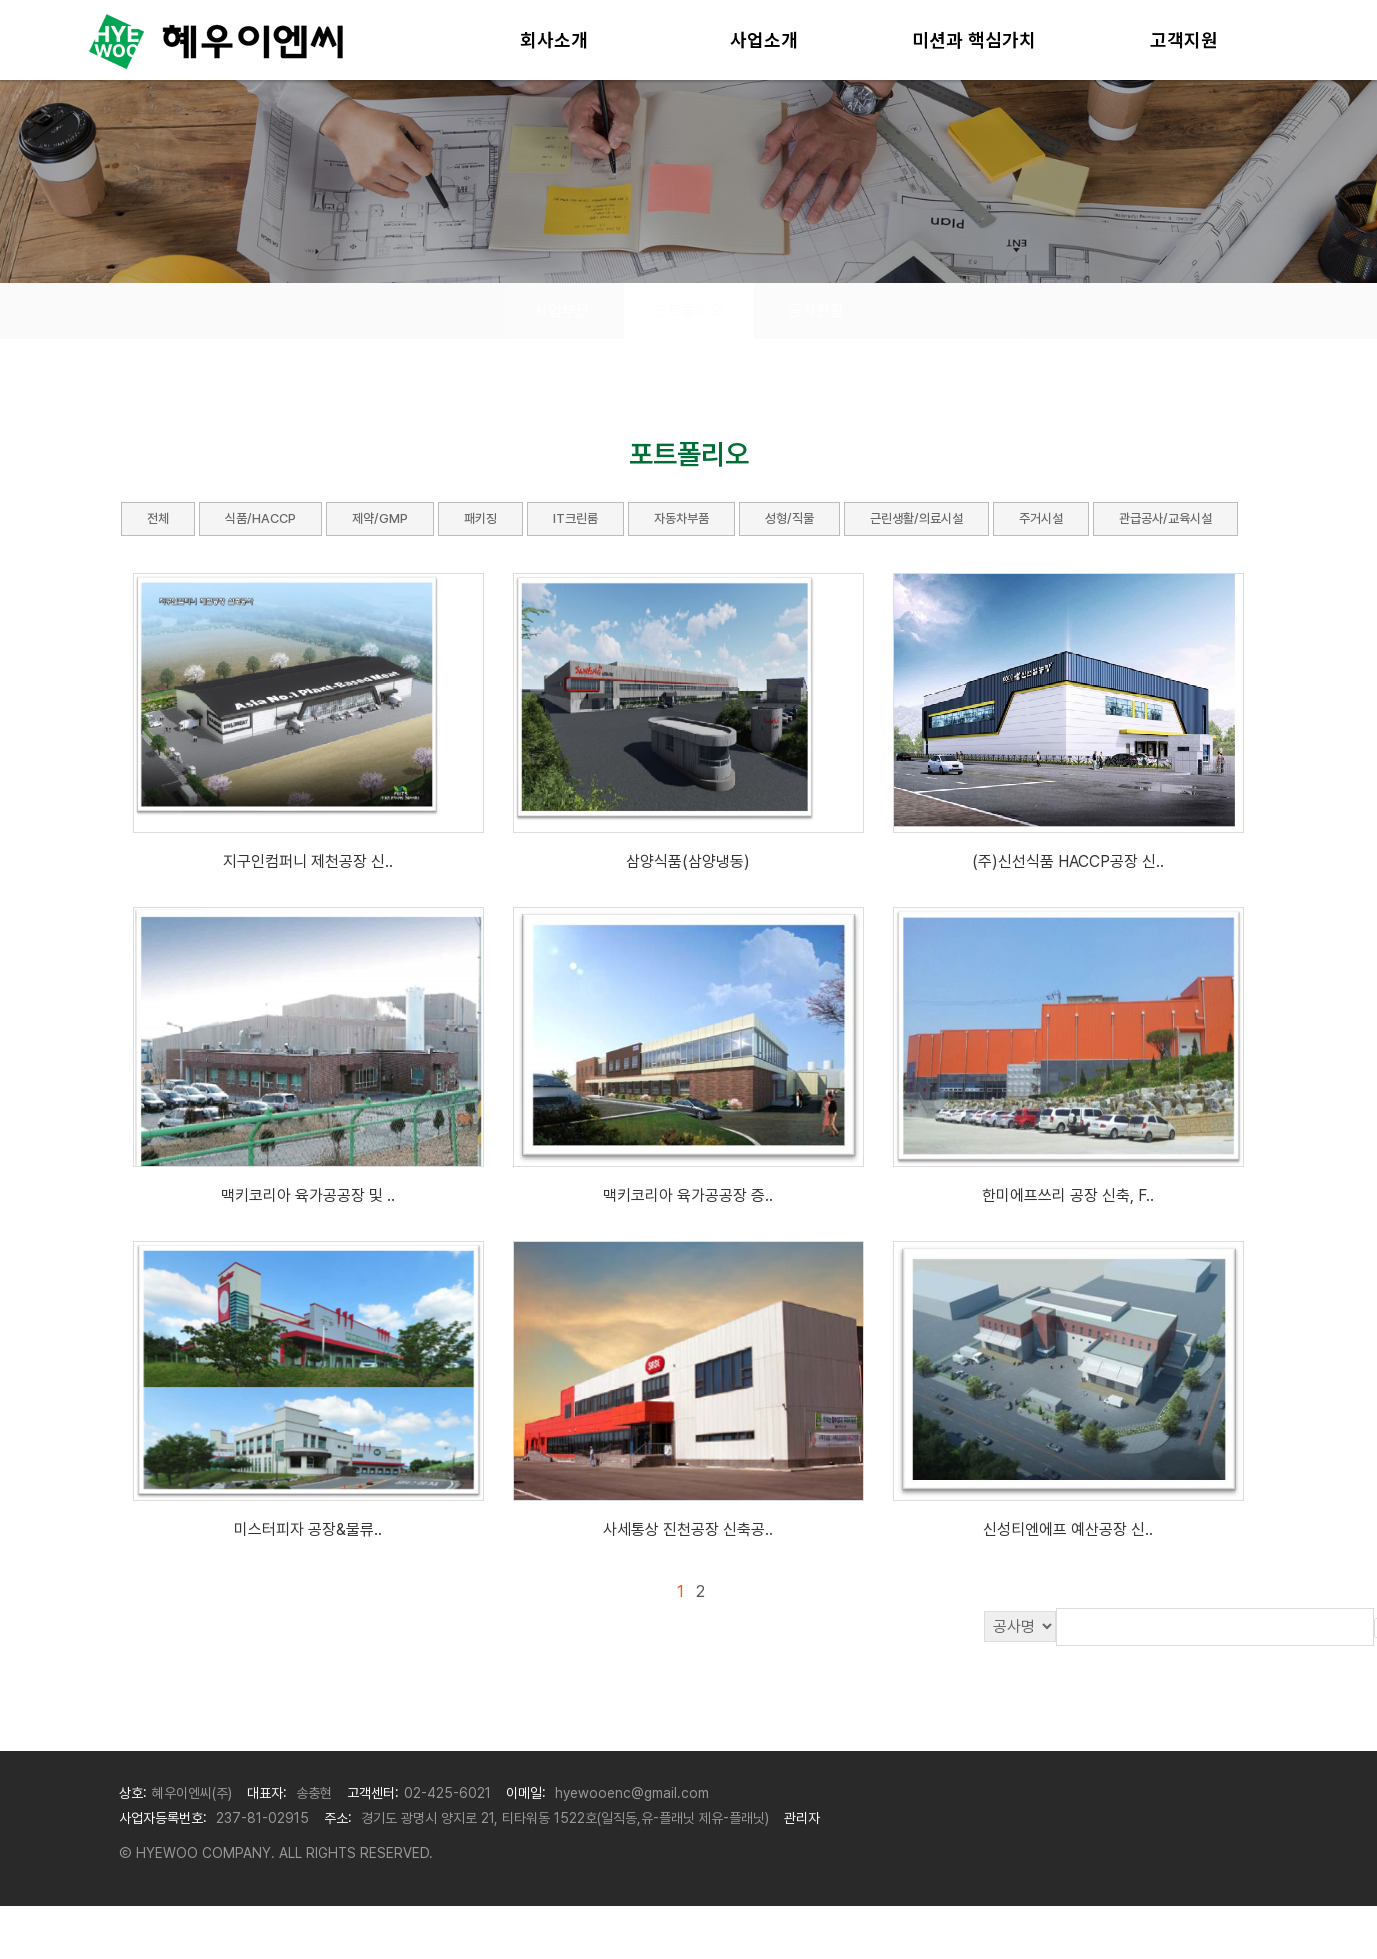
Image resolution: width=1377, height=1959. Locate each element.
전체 (158, 518)
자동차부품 (681, 518)
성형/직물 (789, 518)
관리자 (802, 1818)
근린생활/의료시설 (916, 518)
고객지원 (1184, 40)
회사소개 (554, 40)
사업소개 (764, 40)
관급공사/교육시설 (1165, 518)
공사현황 (816, 310)
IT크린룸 (575, 518)
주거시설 (1041, 518)
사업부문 (562, 310)
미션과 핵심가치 (974, 40)
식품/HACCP (260, 518)
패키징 (480, 518)
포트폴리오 (689, 310)
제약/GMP (380, 518)
